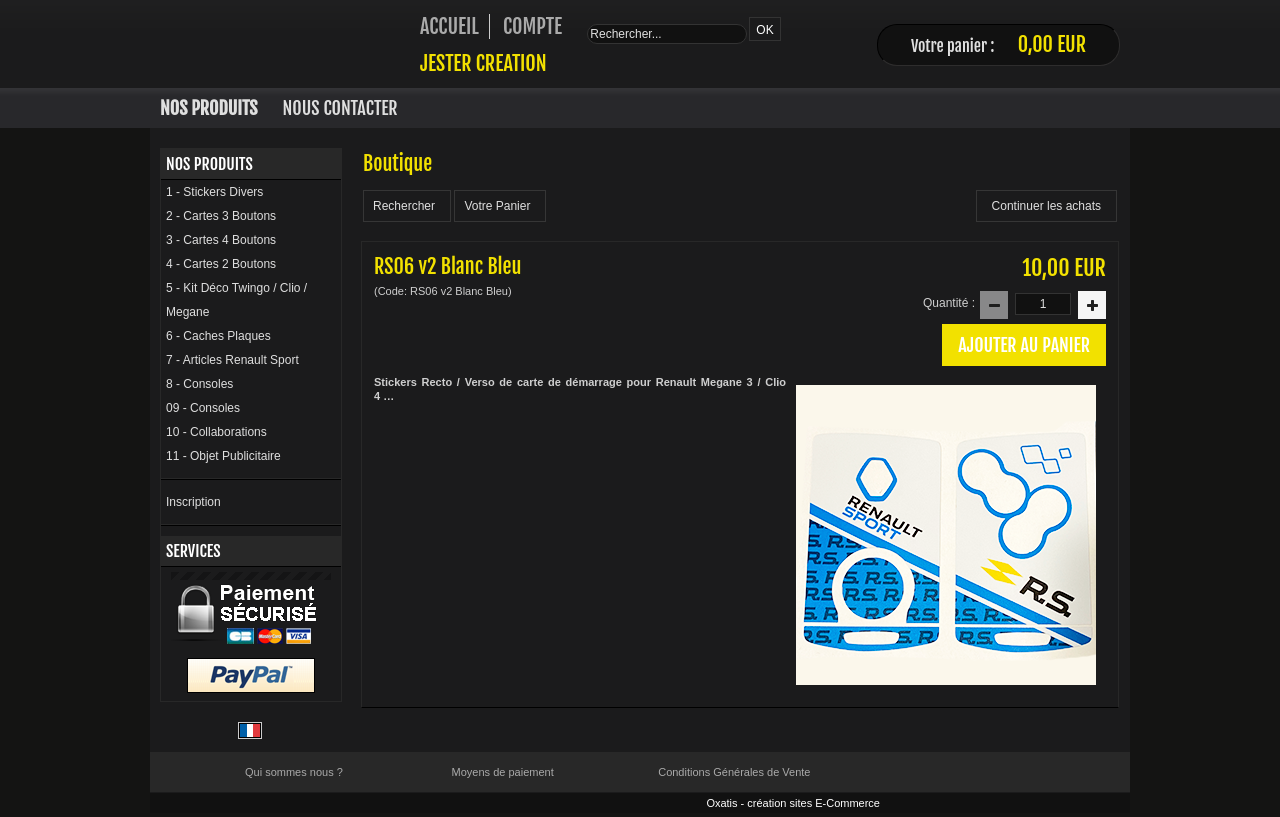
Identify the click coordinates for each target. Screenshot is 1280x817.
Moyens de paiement (503, 772)
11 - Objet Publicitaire (223, 456)
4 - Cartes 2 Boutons (221, 264)
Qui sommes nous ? (294, 772)
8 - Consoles (199, 384)
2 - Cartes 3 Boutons (221, 216)
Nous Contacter (340, 108)
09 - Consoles (203, 408)
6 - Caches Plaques (218, 336)
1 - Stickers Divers (214, 192)
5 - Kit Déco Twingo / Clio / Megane (236, 300)
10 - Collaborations (216, 432)
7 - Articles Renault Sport (232, 360)
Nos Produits (209, 108)
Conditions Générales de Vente (734, 772)
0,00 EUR (1052, 44)
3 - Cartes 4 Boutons (221, 240)
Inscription (193, 502)
